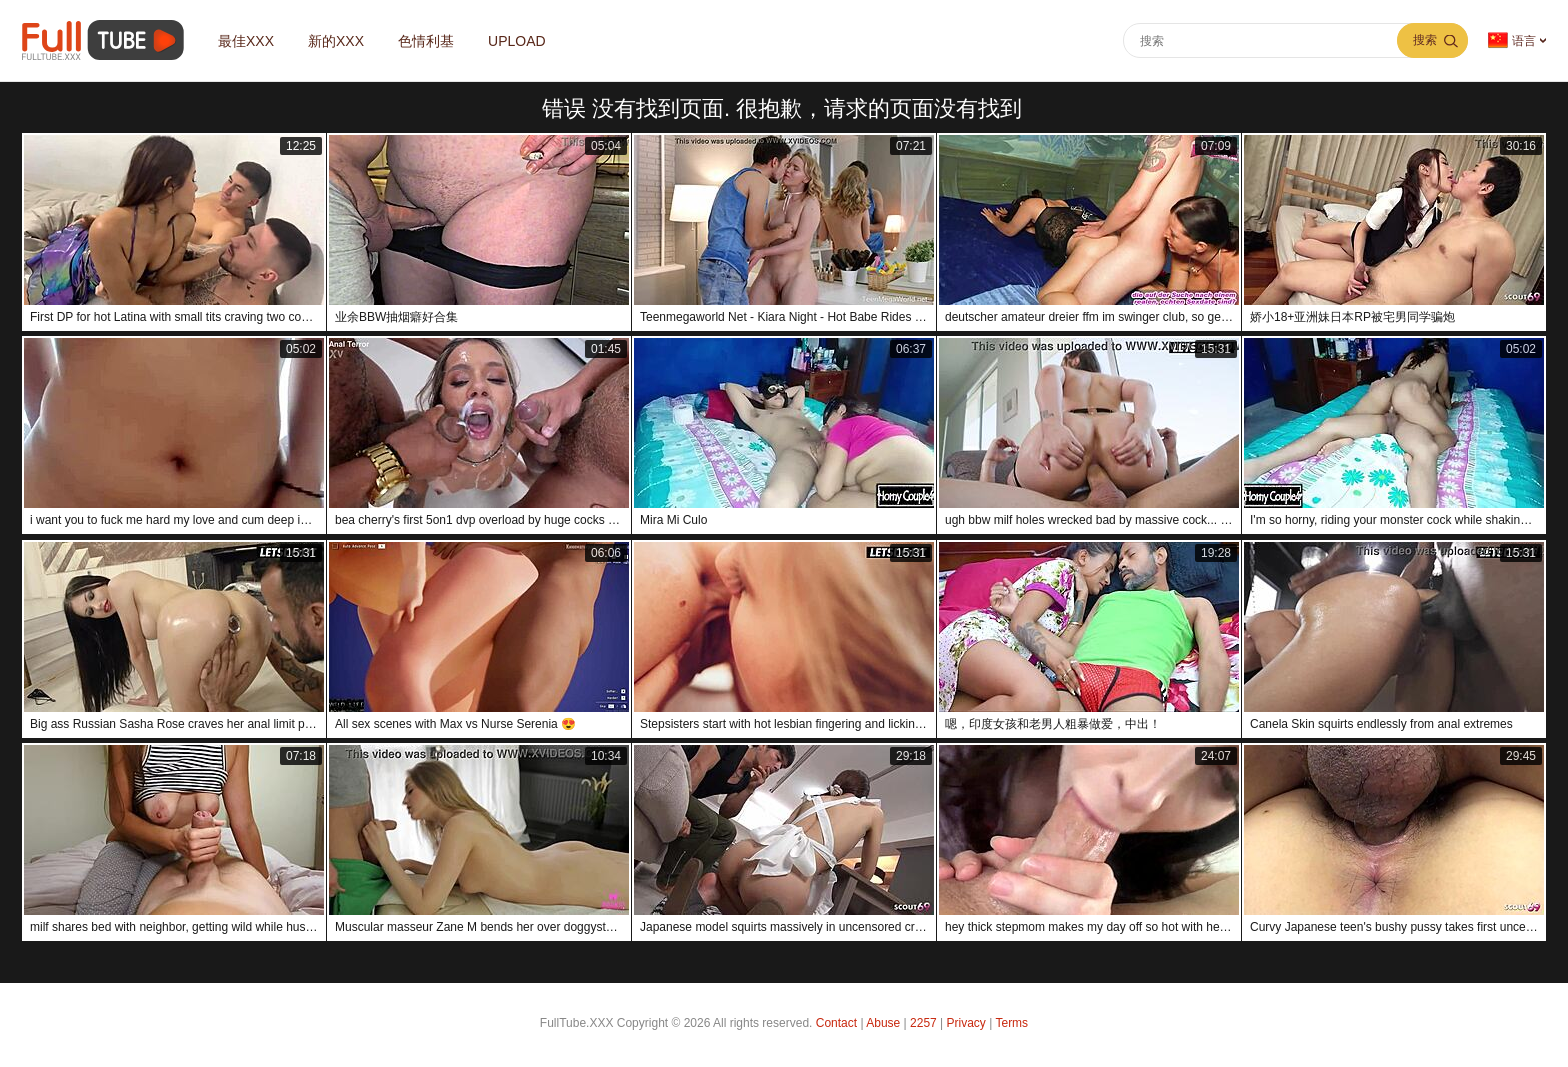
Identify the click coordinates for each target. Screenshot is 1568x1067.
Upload (517, 41)
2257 (923, 1023)
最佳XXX (246, 41)
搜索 (1425, 40)
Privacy (966, 1023)
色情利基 (426, 41)
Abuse (883, 1023)
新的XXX (336, 41)
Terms (1011, 1023)
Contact (836, 1023)
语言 (1512, 40)
